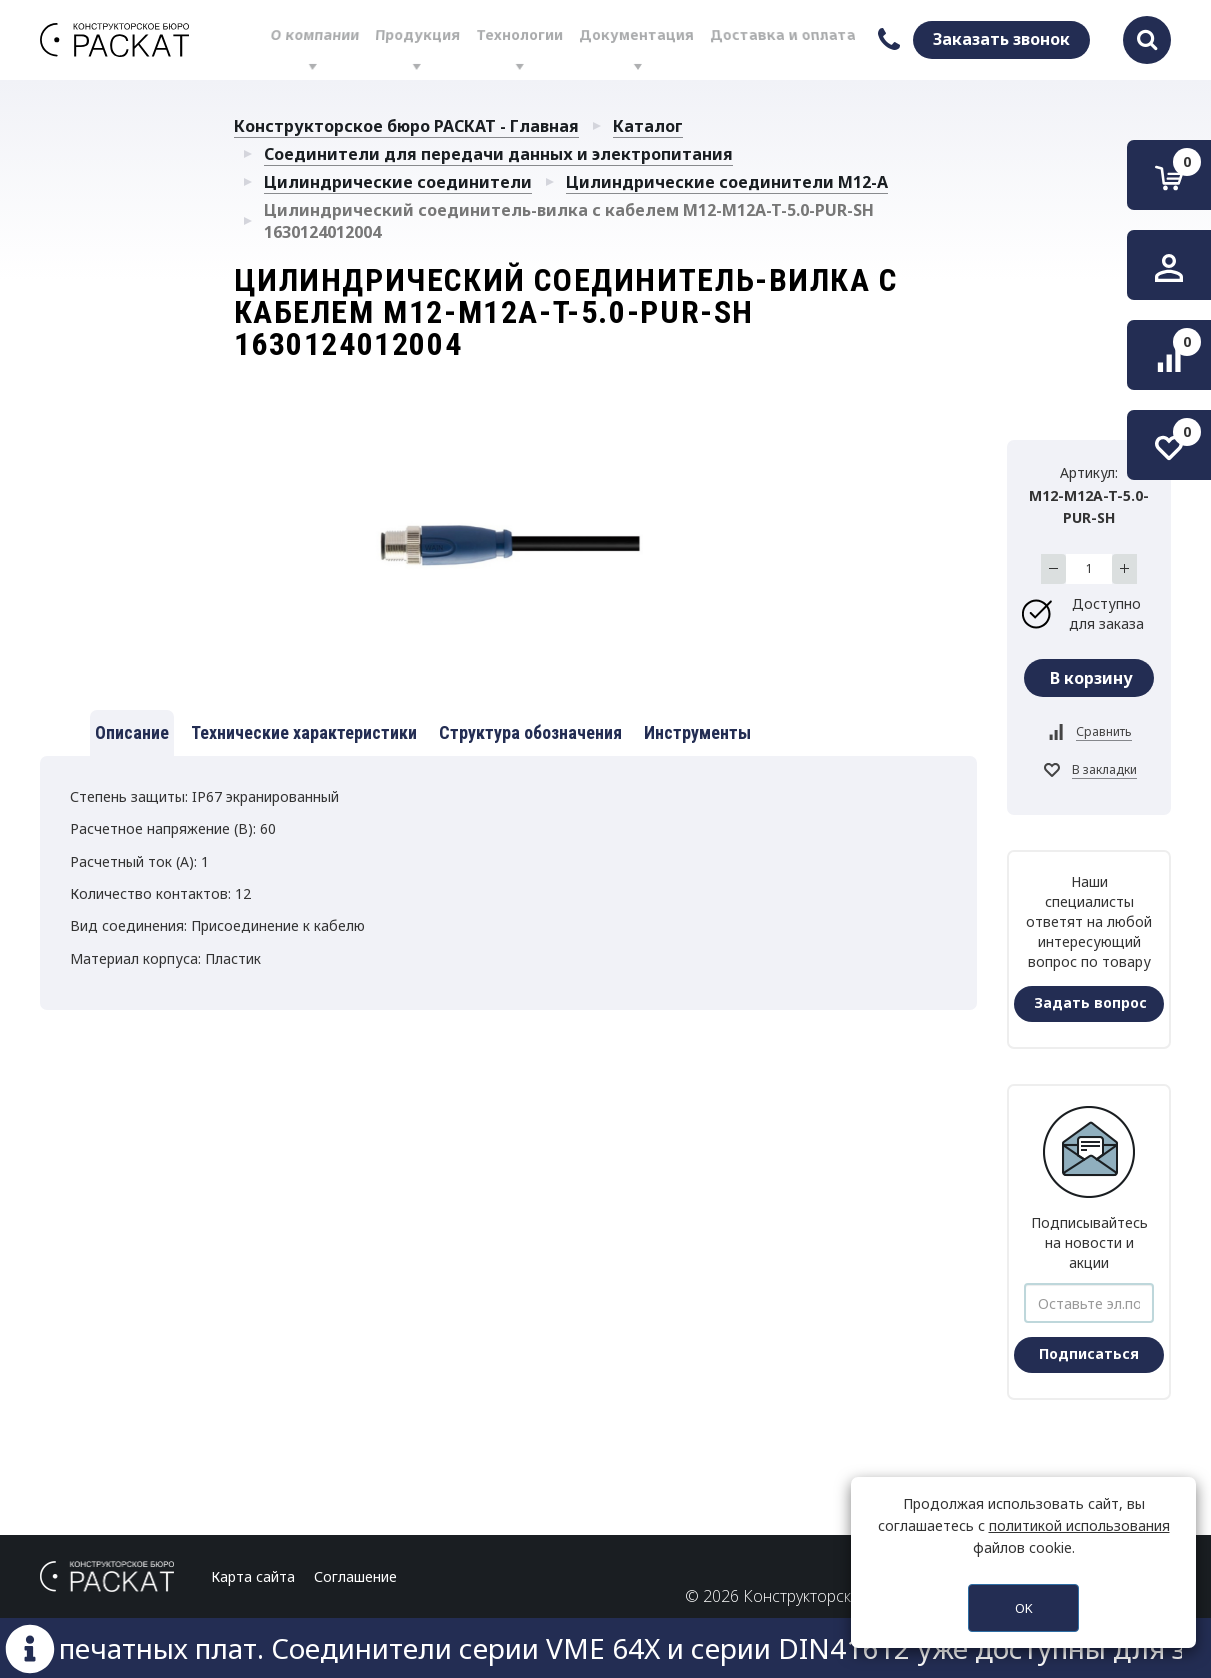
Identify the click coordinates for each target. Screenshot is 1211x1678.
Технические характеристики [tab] (304, 732)
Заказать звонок (1001, 39)
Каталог (648, 126)
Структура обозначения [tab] (530, 732)
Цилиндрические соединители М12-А (727, 182)
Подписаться (1089, 1353)
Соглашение (355, 1576)
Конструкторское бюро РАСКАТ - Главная (406, 126)
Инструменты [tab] (697, 732)
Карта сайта (253, 1576)
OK (1024, 1608)
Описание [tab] (132, 732)
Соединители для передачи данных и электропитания (498, 154)
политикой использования (1079, 1525)
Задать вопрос (1090, 1002)
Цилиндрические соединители (398, 182)
